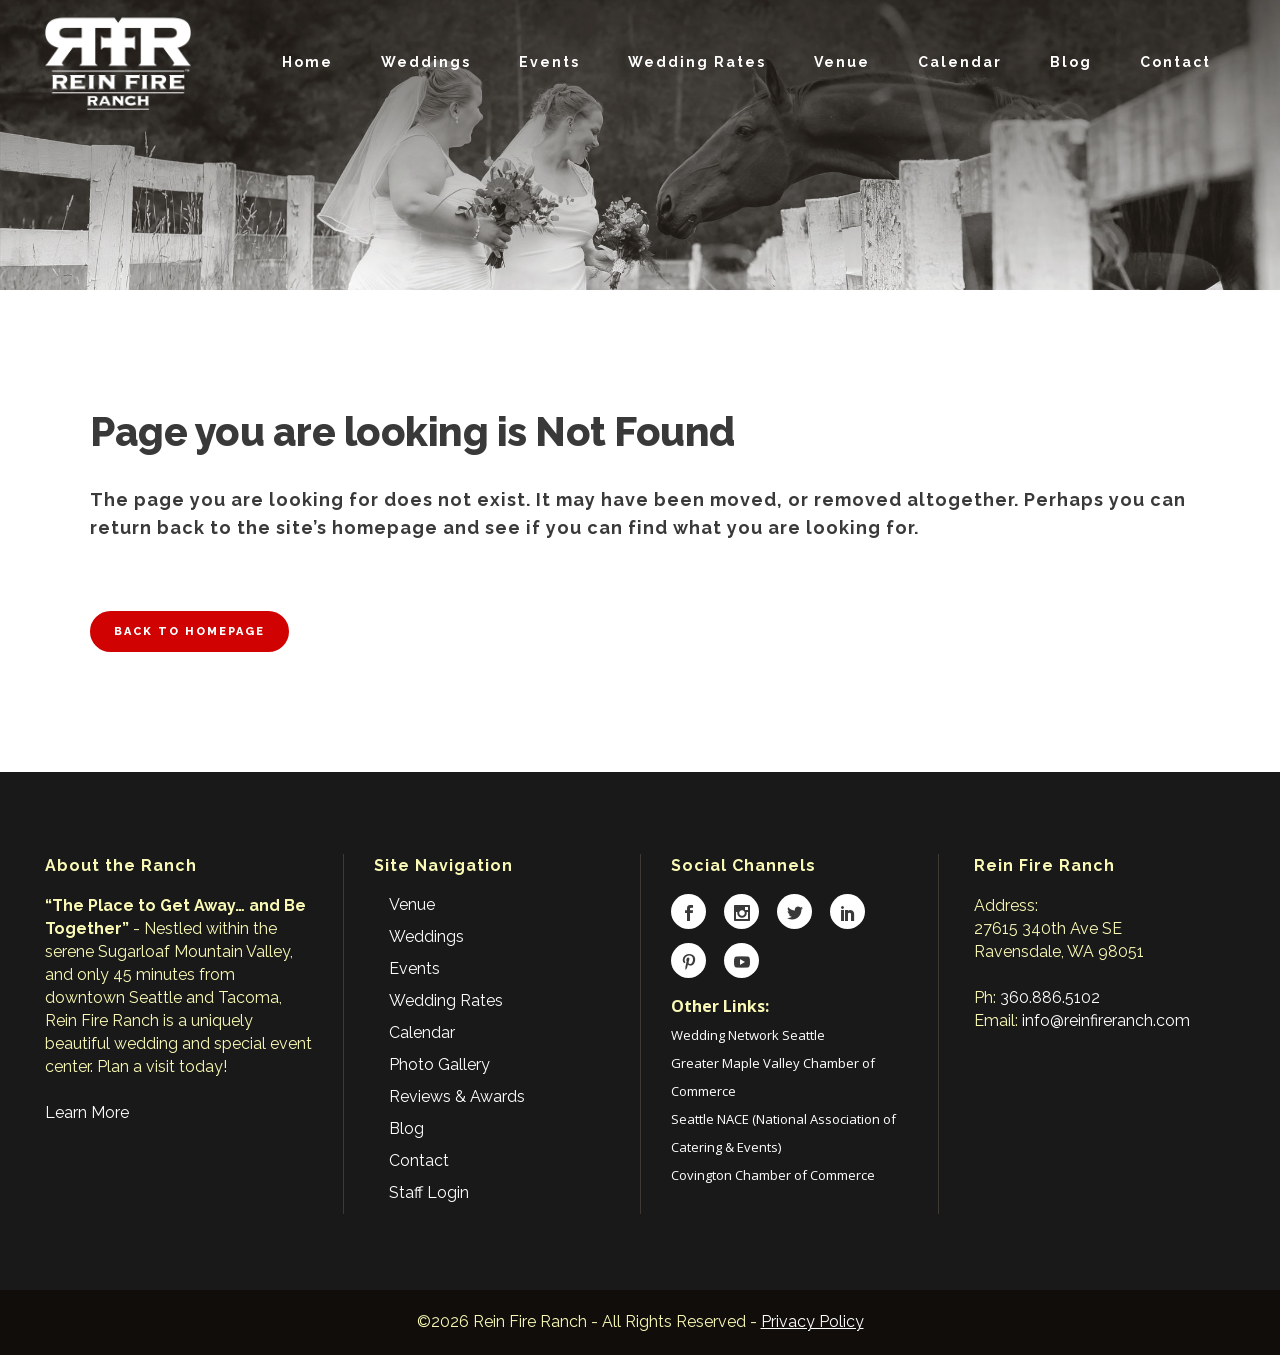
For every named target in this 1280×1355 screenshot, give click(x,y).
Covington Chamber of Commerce (773, 1175)
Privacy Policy (812, 1321)
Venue (412, 904)
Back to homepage (189, 631)
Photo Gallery (439, 1064)
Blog (406, 1128)
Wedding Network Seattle (748, 1035)
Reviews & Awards (457, 1096)
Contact (419, 1160)
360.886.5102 (1050, 997)
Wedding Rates (446, 1000)
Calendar (422, 1032)
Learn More (87, 1112)
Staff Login (429, 1192)
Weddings (426, 936)
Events (414, 968)
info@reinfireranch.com (1106, 1020)
